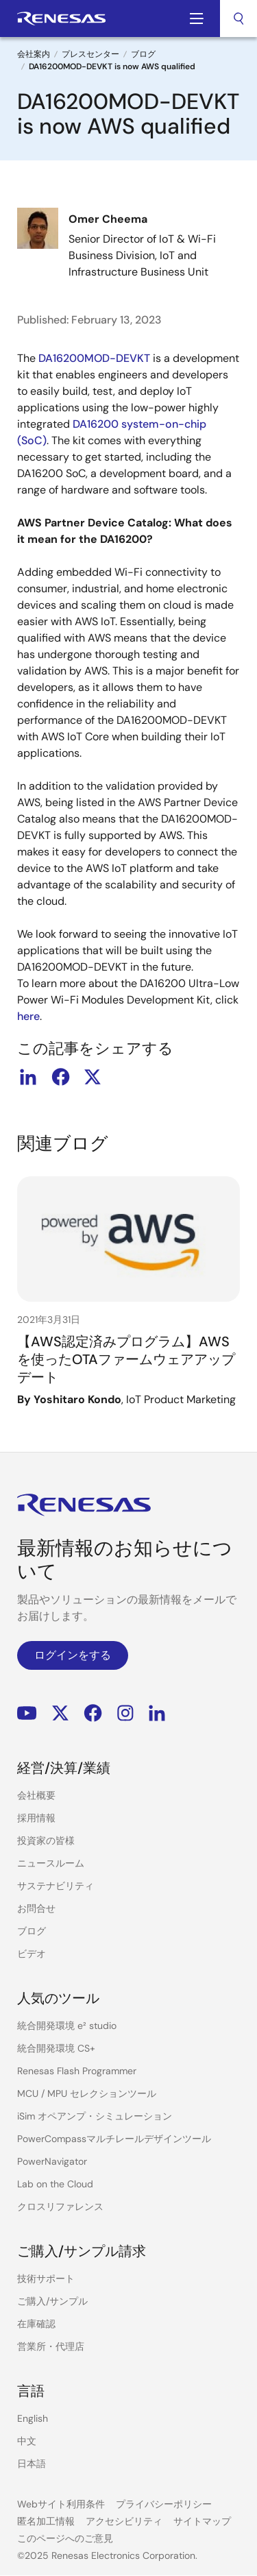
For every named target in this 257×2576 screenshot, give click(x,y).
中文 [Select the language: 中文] (26, 2441)
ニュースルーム (50, 1863)
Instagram (125, 1713)
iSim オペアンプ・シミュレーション (94, 2116)
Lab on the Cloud (55, 2184)
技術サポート (46, 2278)
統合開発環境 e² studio (67, 2025)
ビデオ (31, 1953)
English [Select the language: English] (32, 2418)
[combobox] (238, 18)
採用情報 (36, 1818)
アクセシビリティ (124, 2521)
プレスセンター (90, 54)
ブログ (143, 54)
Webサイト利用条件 (61, 2504)
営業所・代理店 (50, 2346)
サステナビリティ (55, 1886)
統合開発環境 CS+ (56, 2048)
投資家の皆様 (46, 1840)
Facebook (93, 1713)
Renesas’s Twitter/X (60, 1713)
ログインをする (72, 1655)
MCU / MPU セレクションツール (86, 2093)
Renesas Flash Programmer (76, 2071)
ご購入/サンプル (52, 2301)
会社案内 (33, 54)
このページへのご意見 (65, 2538)
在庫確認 (36, 2324)
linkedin (28, 1077)
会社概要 (36, 1795)
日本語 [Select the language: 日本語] (31, 2463)
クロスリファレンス (60, 2206)
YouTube (27, 1713)
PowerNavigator (52, 2161)
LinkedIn (157, 1713)
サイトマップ (202, 2521)
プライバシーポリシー (164, 2504)
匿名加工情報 (46, 2521)
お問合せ (36, 1908)
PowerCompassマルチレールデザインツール (114, 2139)
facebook (60, 1077)
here (28, 1016)
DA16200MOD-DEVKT (94, 358)
